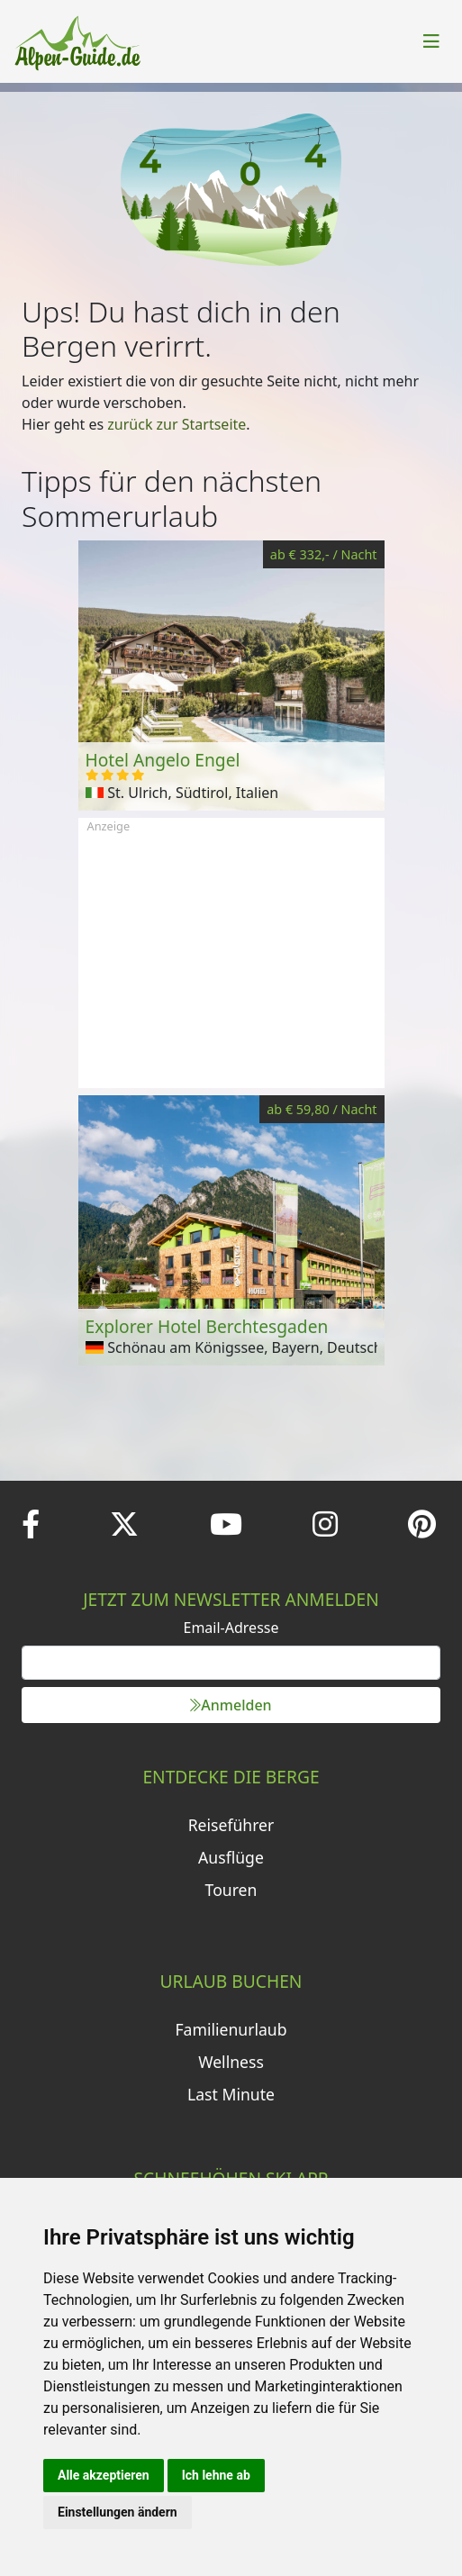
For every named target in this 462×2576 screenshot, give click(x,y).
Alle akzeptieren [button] (103, 2475)
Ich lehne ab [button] (216, 2475)
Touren (231, 1889)
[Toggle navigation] (431, 41)
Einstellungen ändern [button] (117, 2512)
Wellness (231, 2062)
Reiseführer (231, 1825)
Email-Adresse (231, 1627)
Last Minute (231, 2094)
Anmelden (230, 1705)
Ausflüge (231, 1857)
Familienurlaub (230, 2029)
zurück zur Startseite (176, 424)
